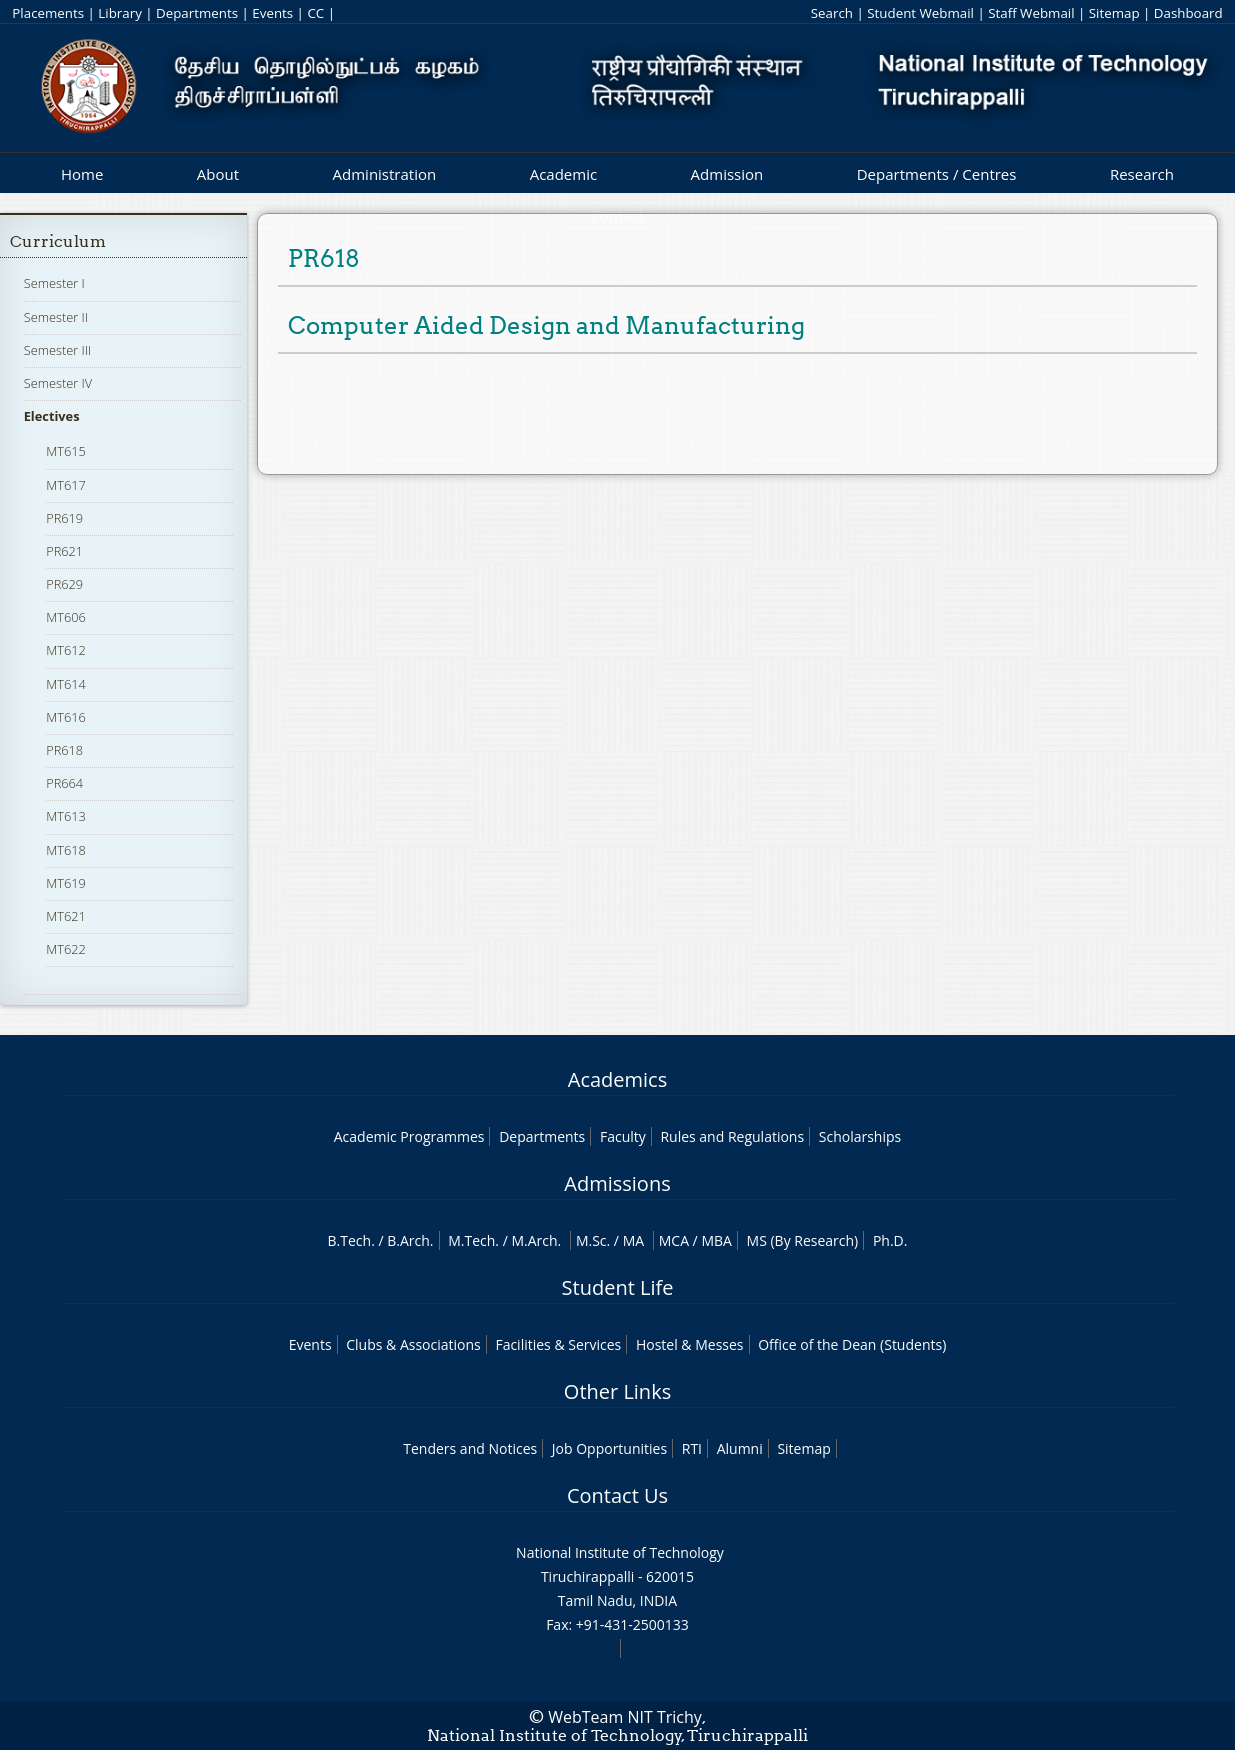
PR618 (64, 750)
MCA (674, 1240)
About (218, 174)
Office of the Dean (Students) (852, 1344)
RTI (692, 1448)
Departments (197, 13)
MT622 (66, 949)
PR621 (64, 551)
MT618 (66, 850)
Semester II (56, 317)
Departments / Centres (937, 174)
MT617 (66, 485)
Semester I (54, 283)
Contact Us (617, 1495)
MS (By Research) (803, 1240)
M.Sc (591, 1240)
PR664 (64, 783)
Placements (48, 13)
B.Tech (350, 1240)
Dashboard (1188, 13)
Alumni (740, 1448)
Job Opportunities (609, 1448)
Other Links (617, 1391)
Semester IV (58, 383)
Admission (727, 174)
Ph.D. (890, 1240)
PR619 (64, 518)
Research (1142, 174)
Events (272, 13)
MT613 (66, 816)
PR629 (64, 584)
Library (119, 13)
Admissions (617, 1183)
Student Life (618, 1287)
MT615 (66, 451)
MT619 (66, 883)
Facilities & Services (558, 1344)
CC (315, 13)
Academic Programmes (409, 1136)
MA (633, 1240)
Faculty (623, 1136)
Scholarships (860, 1136)
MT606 (66, 617)
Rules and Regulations (732, 1136)
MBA (716, 1240)
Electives (52, 416)
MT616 (66, 717)
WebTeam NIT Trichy (625, 1717)
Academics (617, 1079)
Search (832, 13)
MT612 (66, 650)
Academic (563, 174)
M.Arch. (536, 1240)
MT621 (66, 916)
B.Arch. (410, 1240)
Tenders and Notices (470, 1448)
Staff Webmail (1031, 13)
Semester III (58, 350)
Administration (385, 174)
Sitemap (1114, 13)
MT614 (66, 684)
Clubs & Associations (413, 1344)
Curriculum (58, 241)
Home (82, 174)
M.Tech (471, 1240)
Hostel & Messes (690, 1344)
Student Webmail (920, 13)
